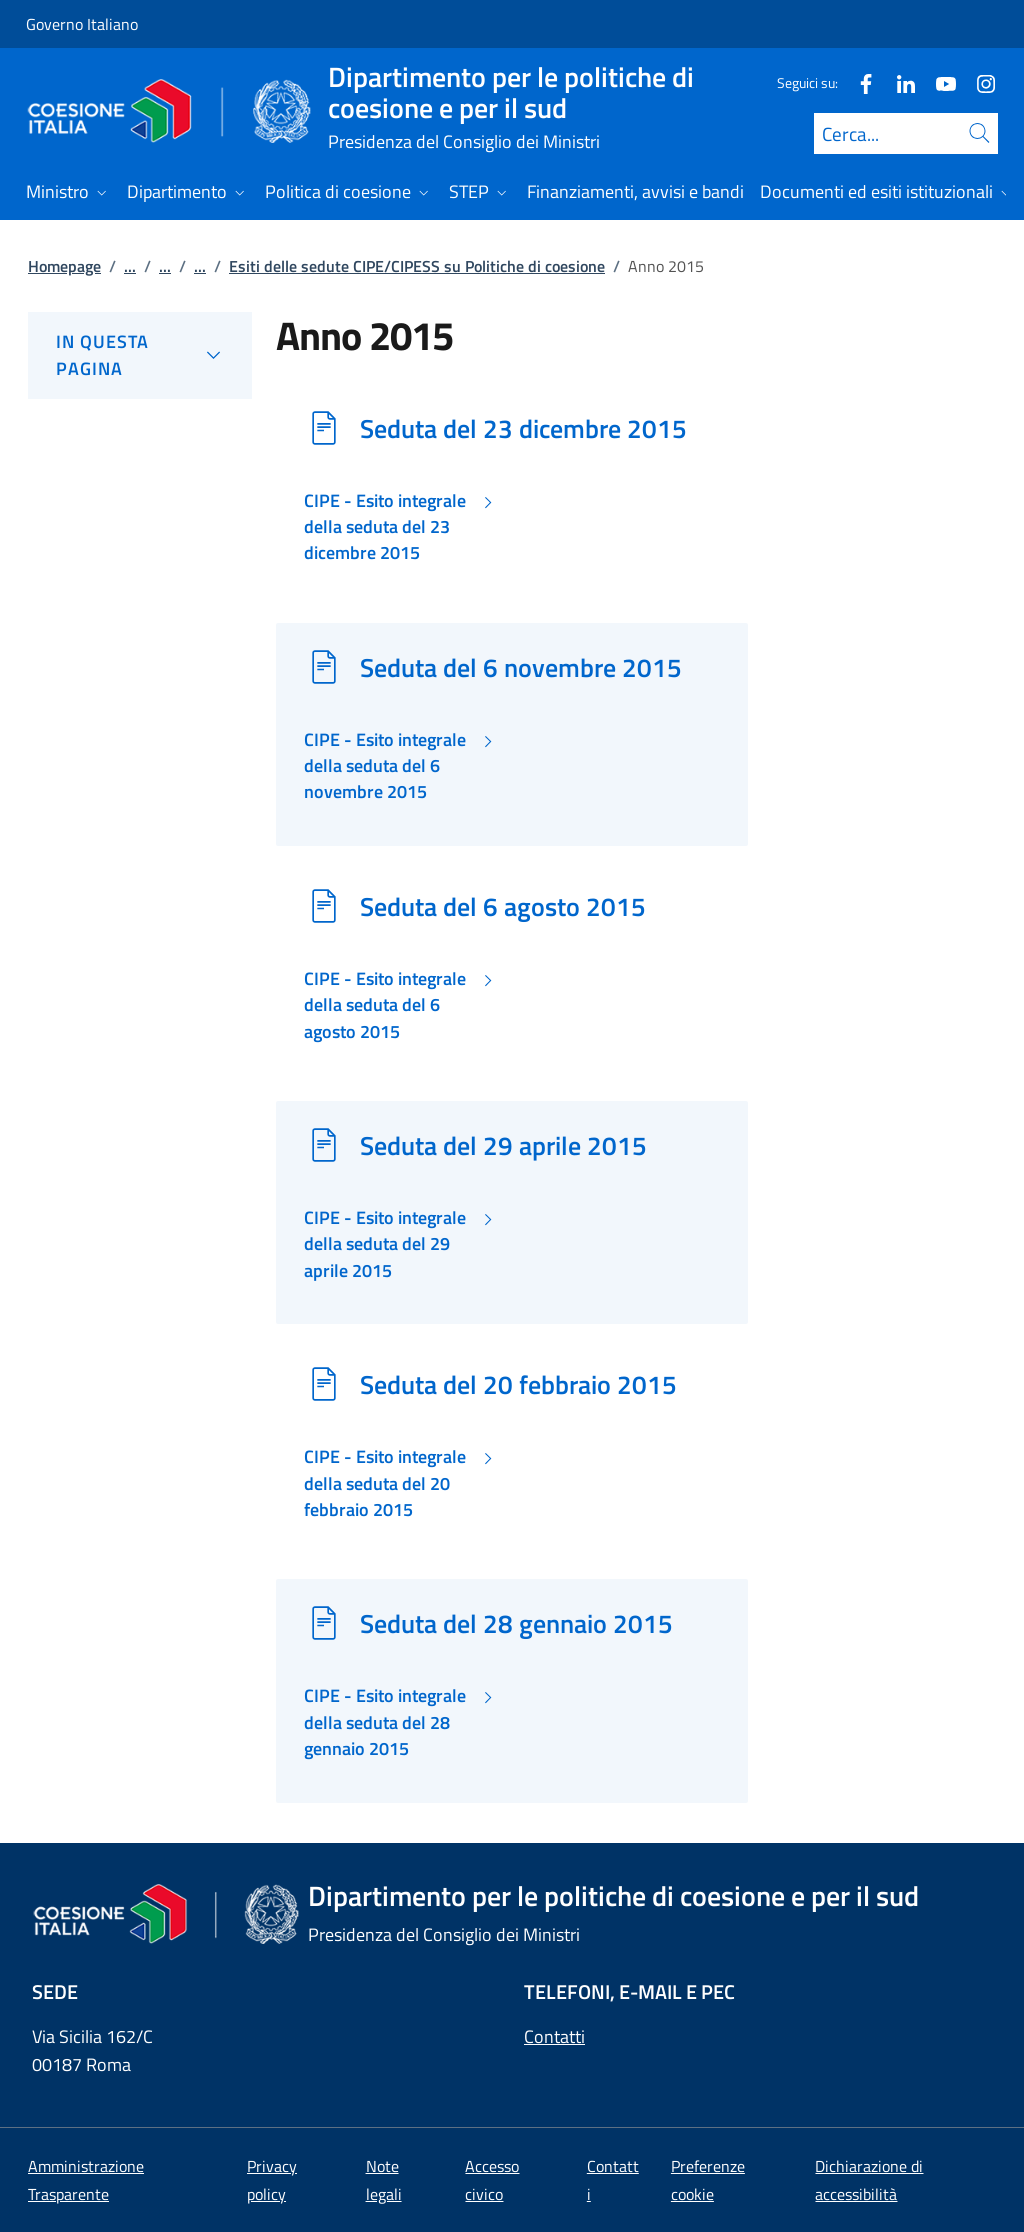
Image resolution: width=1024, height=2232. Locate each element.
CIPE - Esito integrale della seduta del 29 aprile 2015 (385, 1244)
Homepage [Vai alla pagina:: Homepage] (64, 266)
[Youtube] (938, 82)
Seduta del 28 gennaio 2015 (516, 1623)
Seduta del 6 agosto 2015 (503, 906)
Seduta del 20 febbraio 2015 (518, 1384)
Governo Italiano (82, 24)
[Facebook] (858, 82)
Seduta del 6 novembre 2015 (521, 667)
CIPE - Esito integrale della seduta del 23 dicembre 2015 (385, 527)
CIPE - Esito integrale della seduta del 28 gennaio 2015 (385, 1722)
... (130, 266)
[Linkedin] (898, 82)
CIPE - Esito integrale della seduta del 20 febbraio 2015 (385, 1483)
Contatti (554, 2036)
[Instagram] (978, 82)
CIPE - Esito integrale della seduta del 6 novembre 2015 (385, 766)
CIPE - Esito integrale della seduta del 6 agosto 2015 (385, 1005)
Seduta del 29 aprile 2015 (503, 1145)
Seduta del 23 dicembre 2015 (523, 428)
